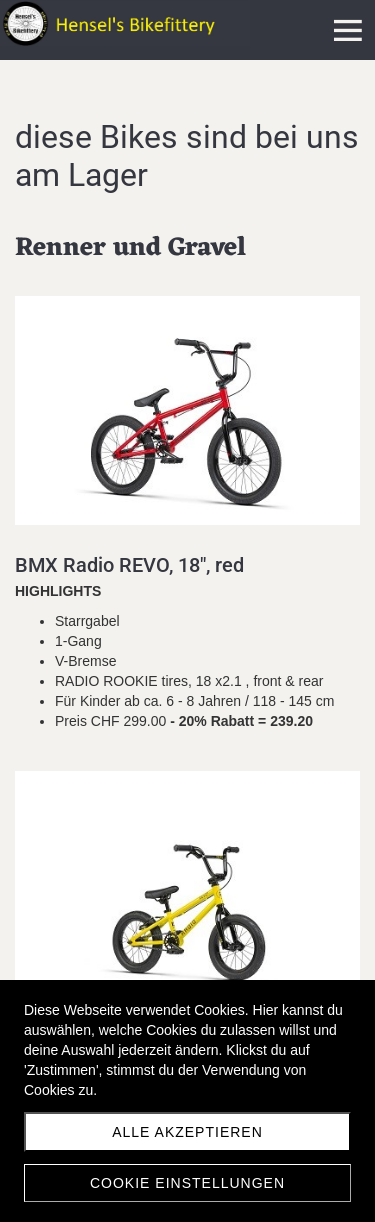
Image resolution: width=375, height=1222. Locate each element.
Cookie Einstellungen (187, 1183)
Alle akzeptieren (187, 1132)
